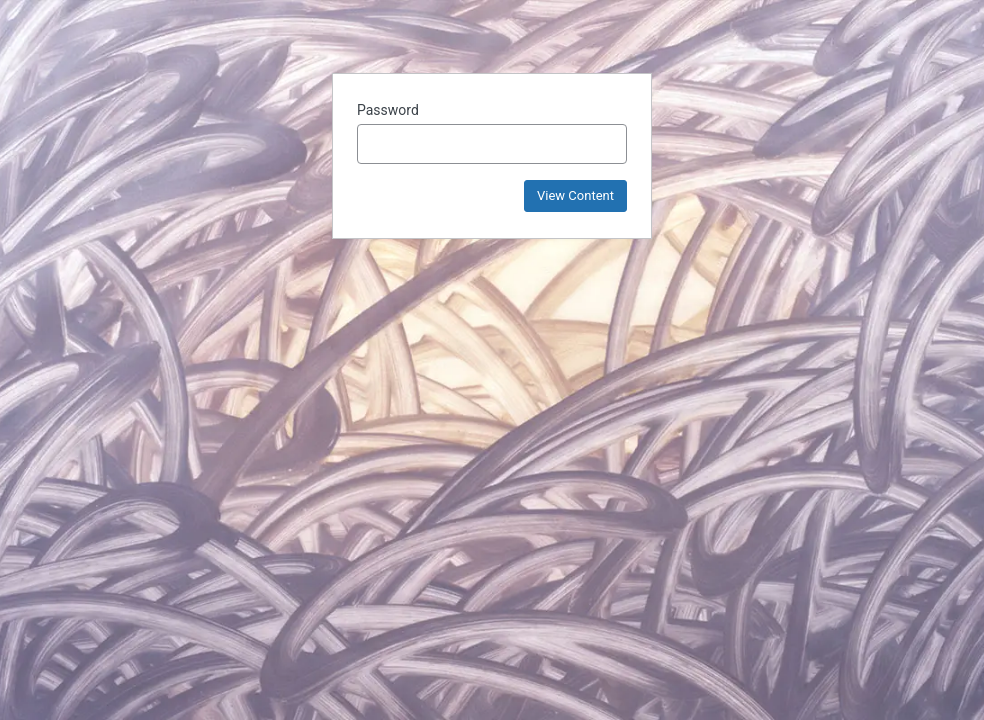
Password (388, 110)
